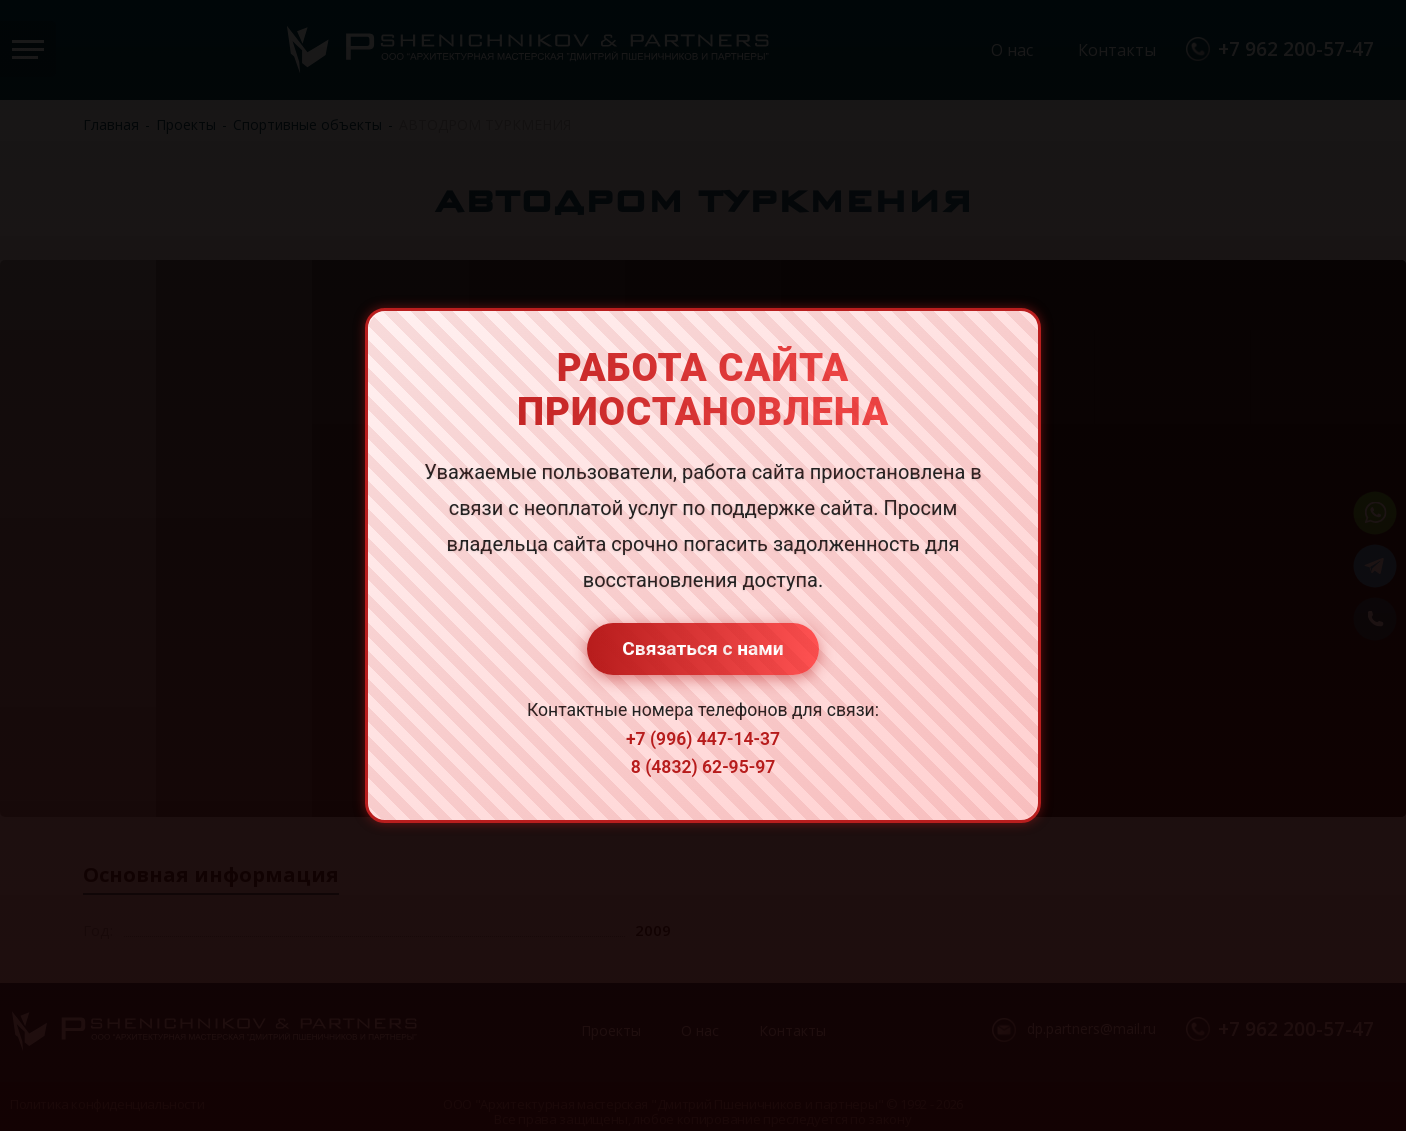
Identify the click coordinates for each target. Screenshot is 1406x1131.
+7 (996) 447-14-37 (703, 739)
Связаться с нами (702, 648)
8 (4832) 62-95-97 (703, 767)
